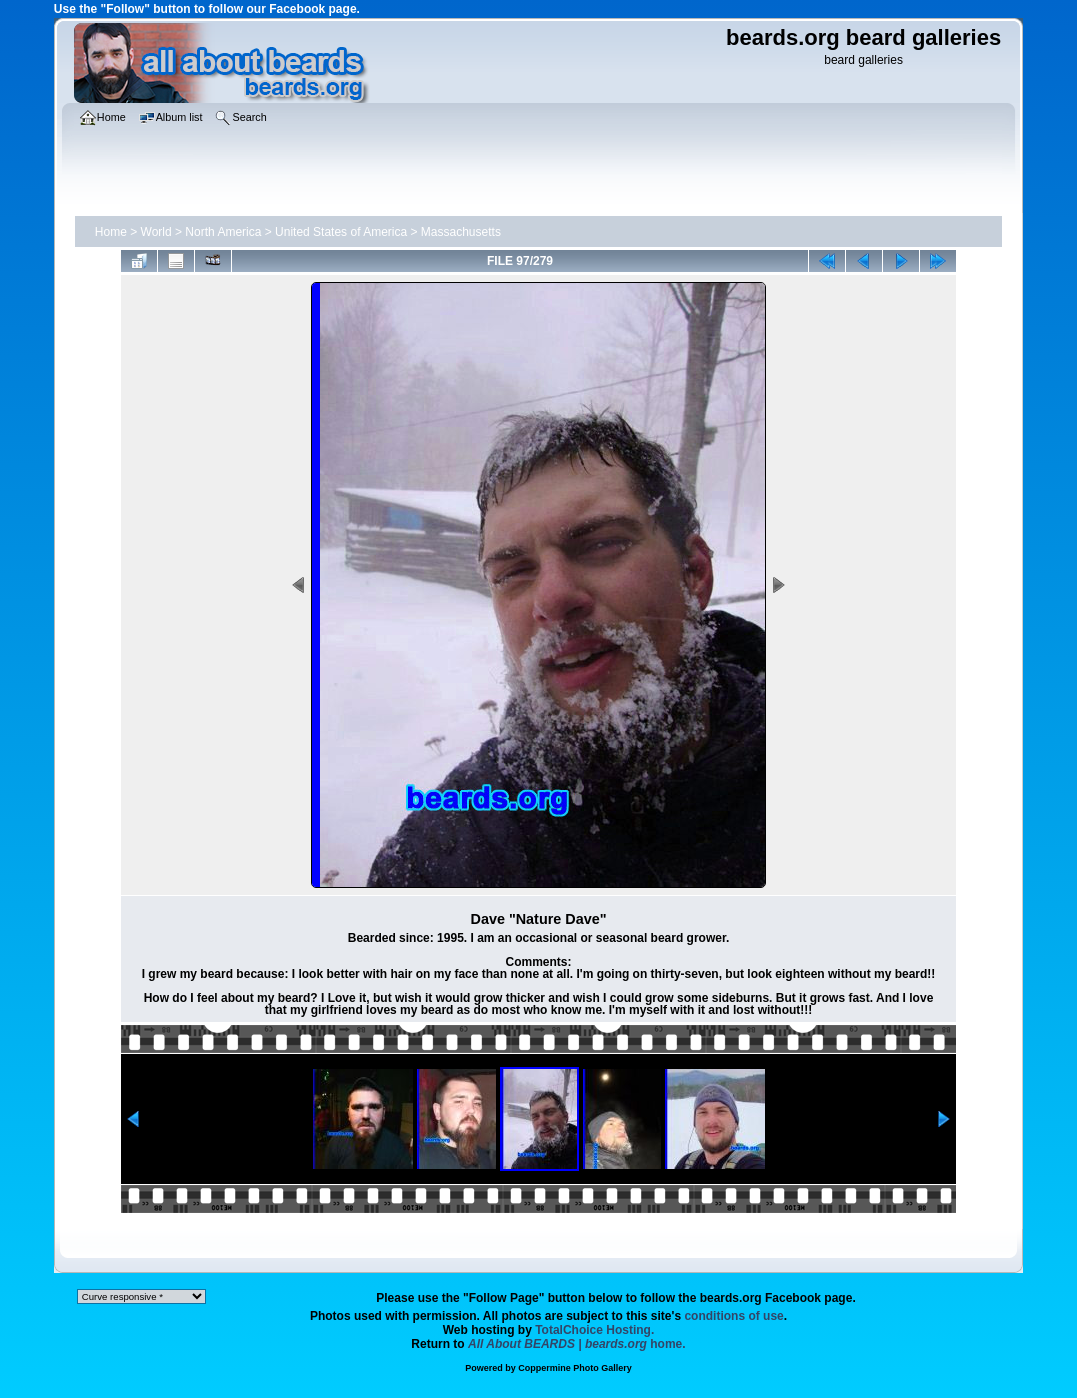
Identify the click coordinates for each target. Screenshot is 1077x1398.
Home (111, 232)
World (156, 232)
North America (223, 232)
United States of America (341, 232)
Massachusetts (461, 232)
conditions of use (733, 1316)
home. (577, 1344)
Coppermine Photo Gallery (575, 1368)
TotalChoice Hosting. (594, 1330)
